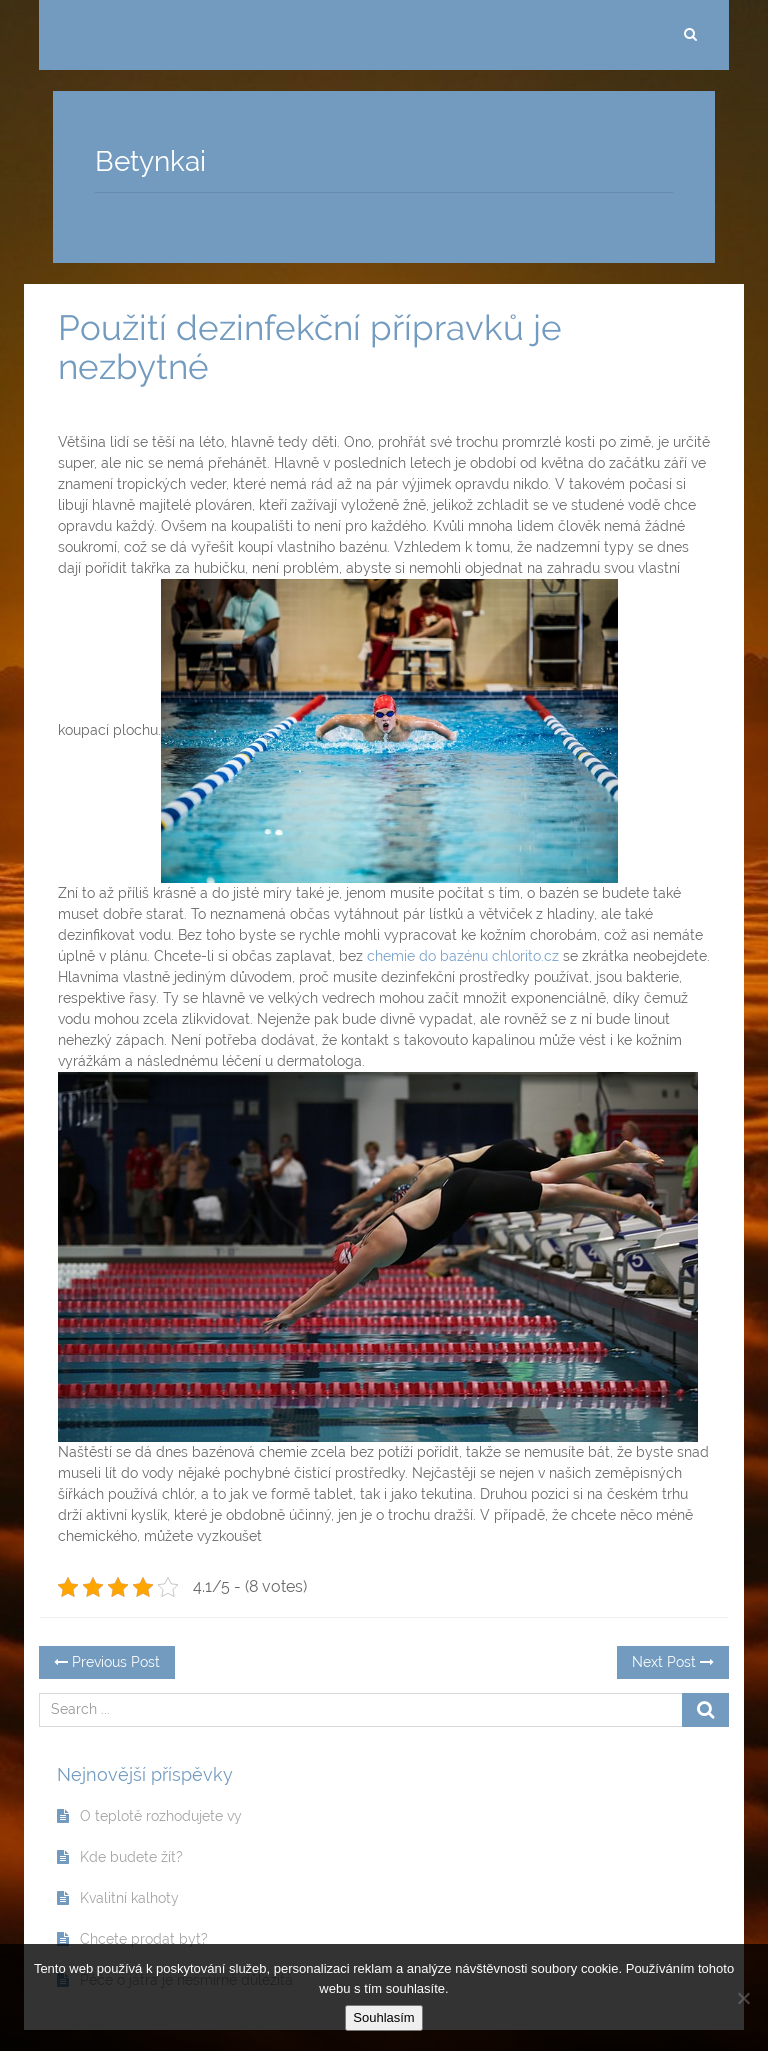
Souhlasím (383, 2017)
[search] (690, 35)
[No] (743, 1998)
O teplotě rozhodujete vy (161, 1816)
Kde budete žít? (131, 1857)
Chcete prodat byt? (144, 1939)
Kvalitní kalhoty (129, 1898)
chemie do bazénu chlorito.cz (463, 956)
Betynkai (150, 161)
